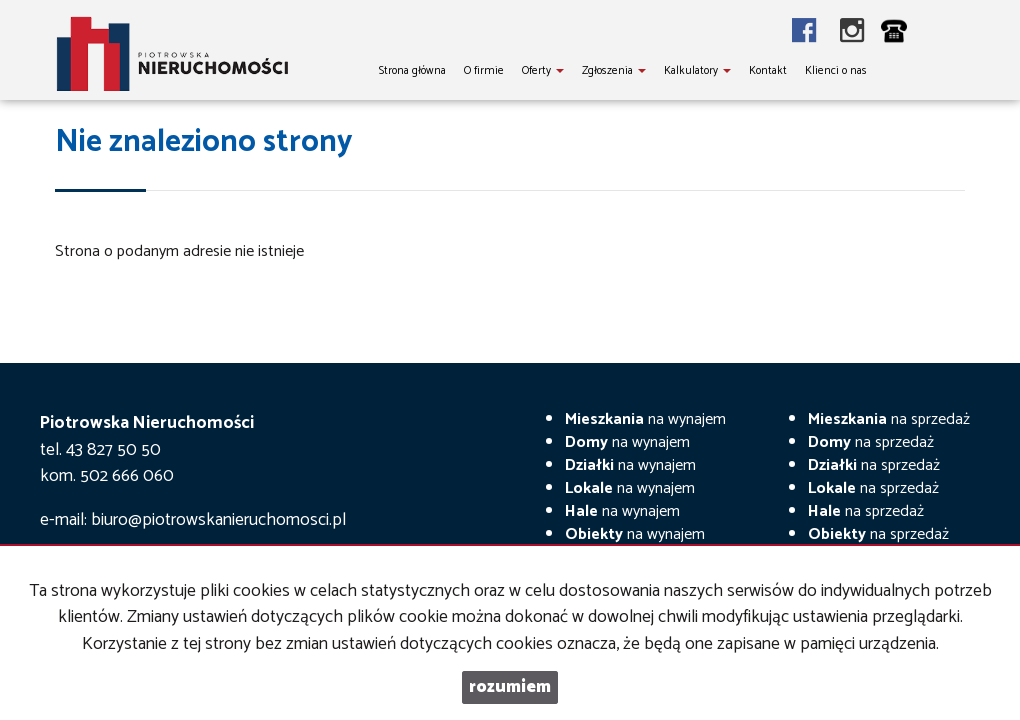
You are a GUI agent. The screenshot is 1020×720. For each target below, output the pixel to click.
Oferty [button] (543, 71)
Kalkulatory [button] (697, 71)
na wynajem (645, 419)
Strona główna (412, 71)
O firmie (484, 71)
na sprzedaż (889, 419)
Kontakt (768, 71)
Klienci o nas (836, 71)
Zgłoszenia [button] (614, 71)
